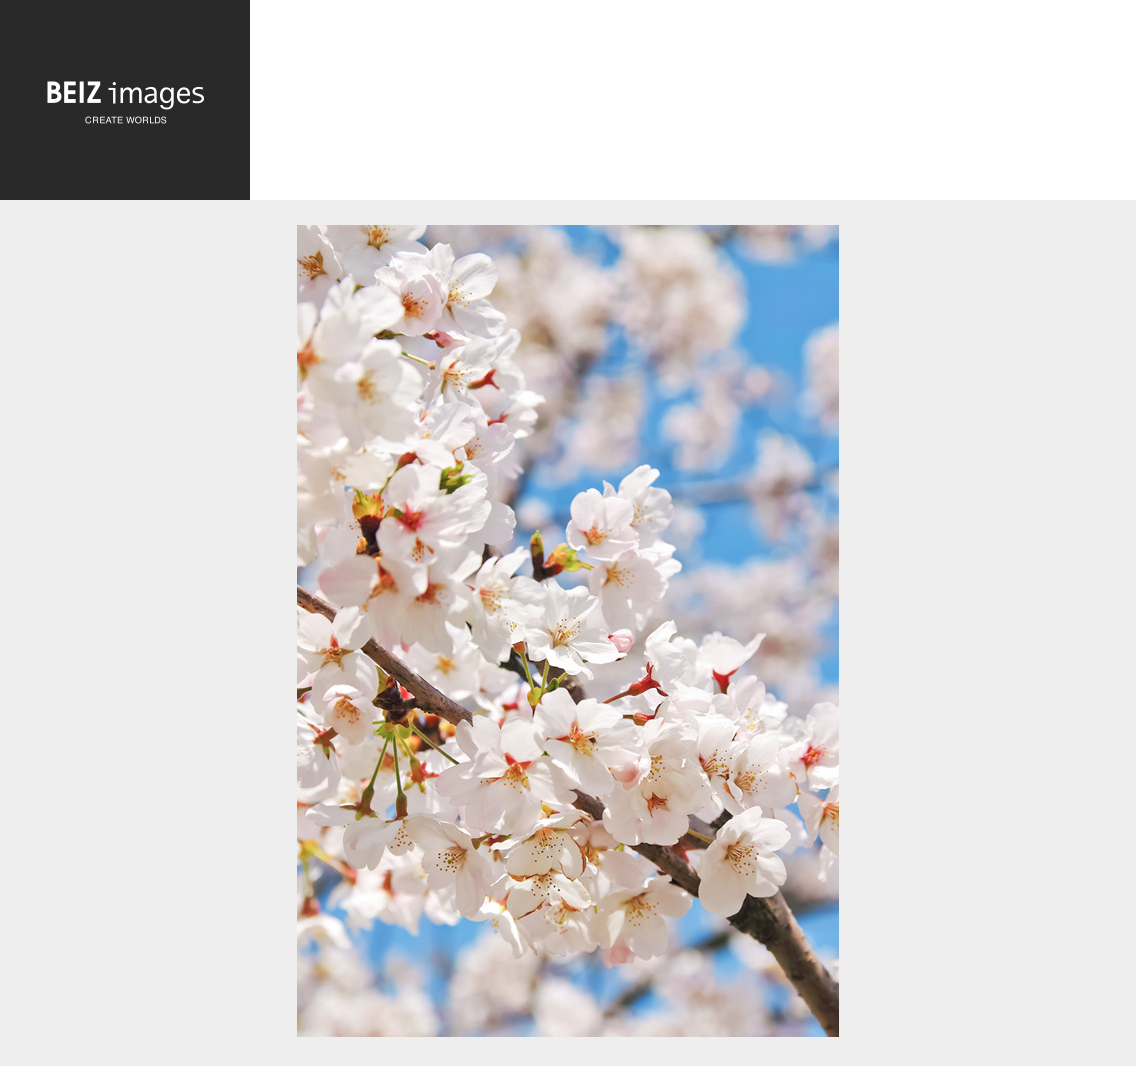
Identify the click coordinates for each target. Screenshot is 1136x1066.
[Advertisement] (693, 104)
